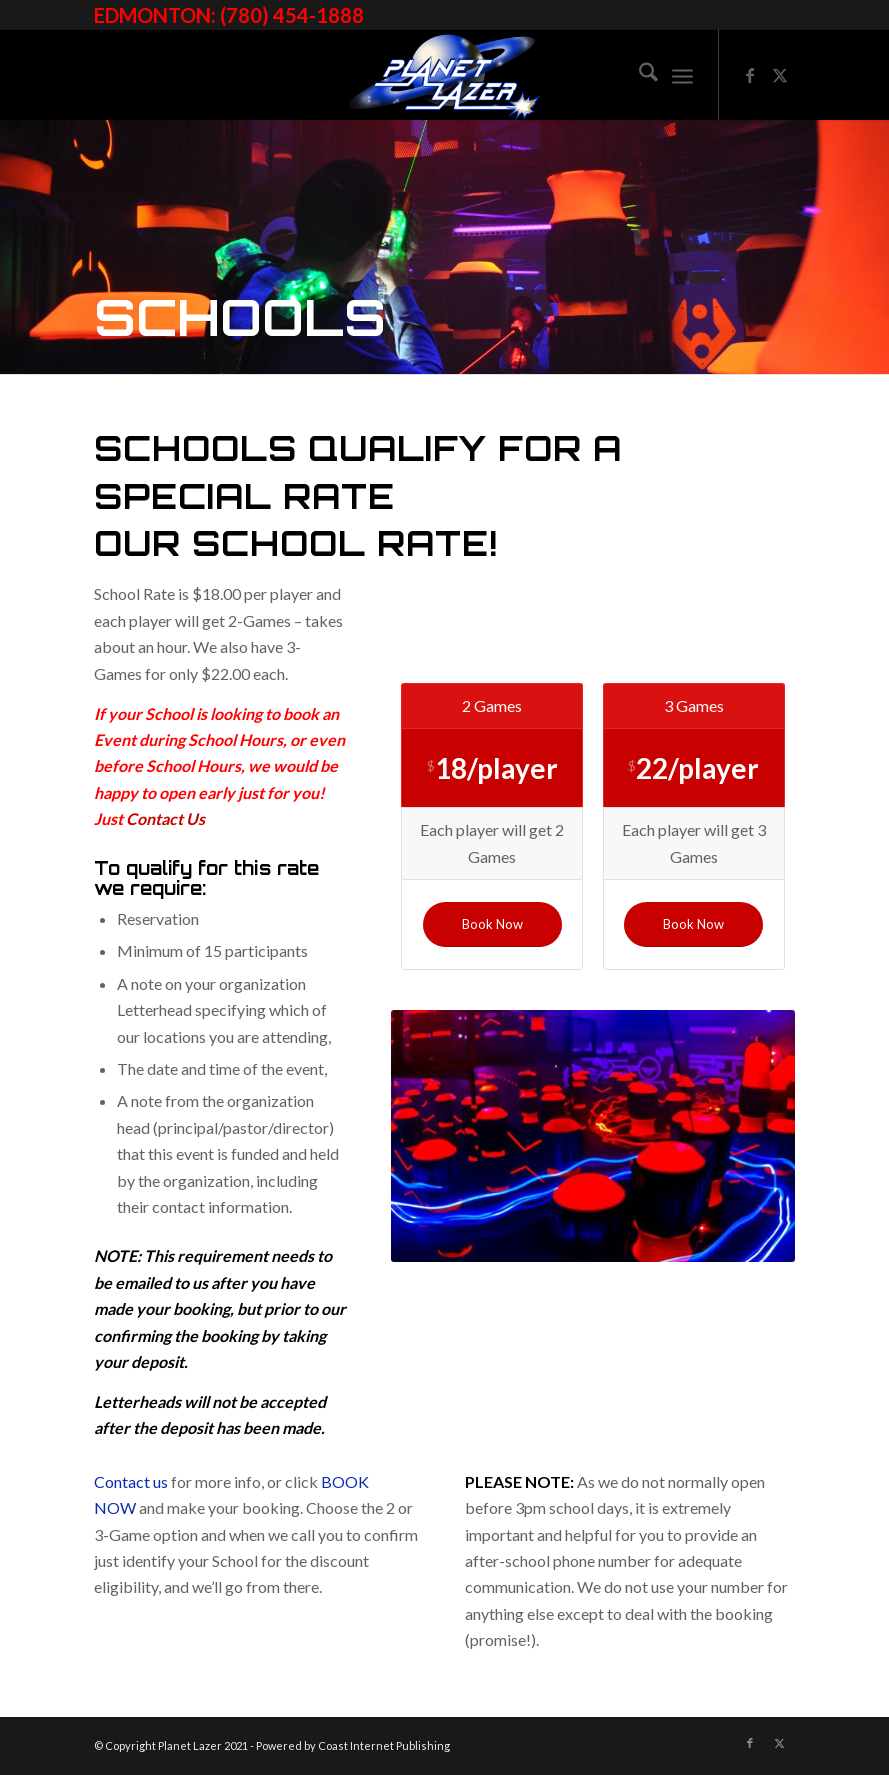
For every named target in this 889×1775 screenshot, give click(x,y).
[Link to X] (780, 75)
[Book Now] (492, 924)
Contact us (131, 1481)
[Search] (638, 75)
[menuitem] (638, 75)
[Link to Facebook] (750, 75)
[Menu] (682, 75)
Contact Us (165, 818)
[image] (444, 75)
